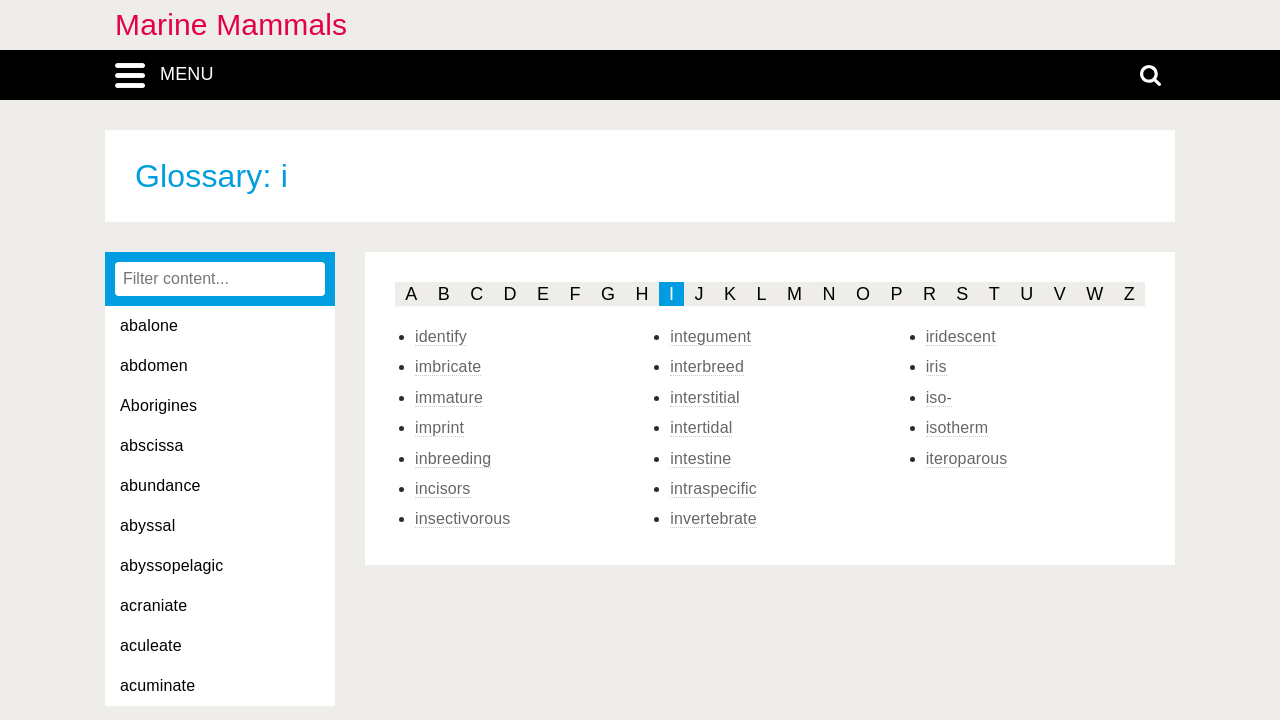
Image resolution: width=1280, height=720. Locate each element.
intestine (700, 458)
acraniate (153, 605)
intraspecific (713, 488)
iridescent (961, 336)
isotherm (957, 427)
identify (441, 336)
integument (710, 336)
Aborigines (158, 405)
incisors (443, 488)
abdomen (154, 365)
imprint (439, 427)
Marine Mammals (231, 24)
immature (449, 397)
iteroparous (967, 458)
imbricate (448, 366)
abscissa (152, 445)
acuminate (157, 685)
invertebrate (713, 518)
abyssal (147, 525)
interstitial (705, 397)
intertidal (701, 427)
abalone (149, 325)
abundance (160, 485)
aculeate (151, 645)
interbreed (707, 366)
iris (936, 366)
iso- (939, 397)
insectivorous (462, 518)
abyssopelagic (171, 565)
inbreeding (453, 458)
